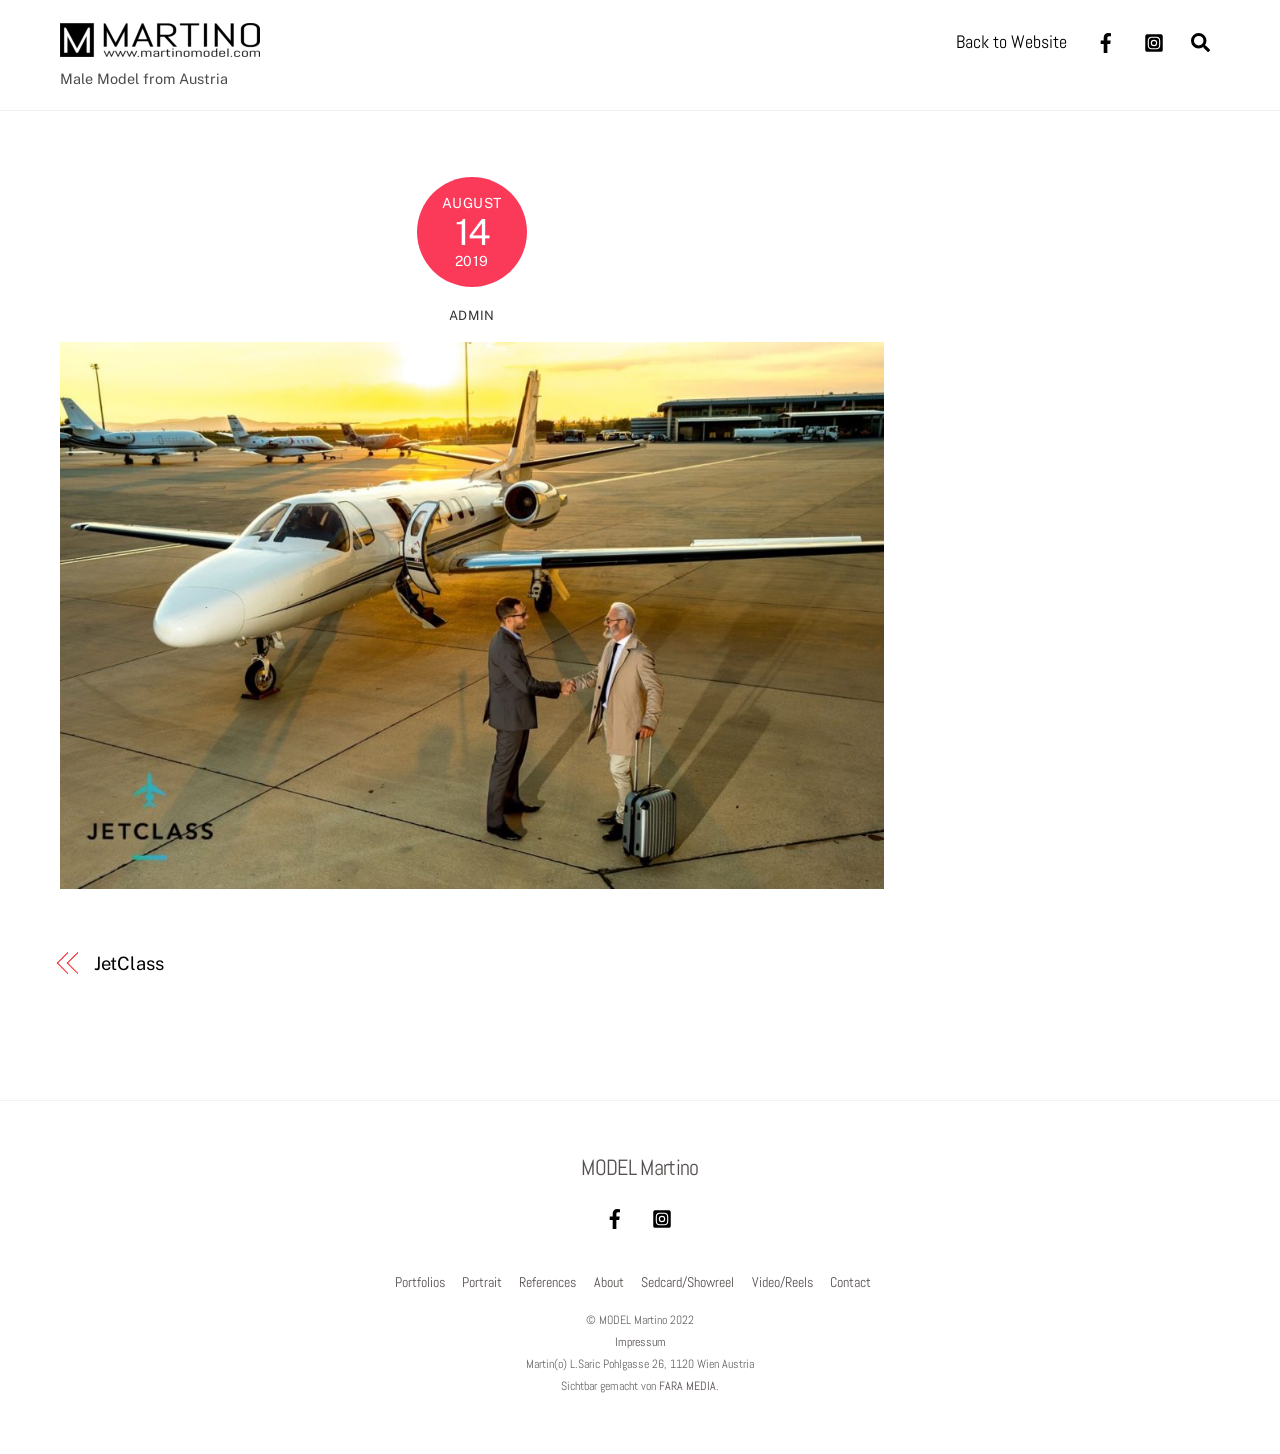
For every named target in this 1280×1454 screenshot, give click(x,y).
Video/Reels (782, 1282)
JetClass (129, 963)
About (609, 1282)
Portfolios (420, 1282)
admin (472, 315)
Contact (850, 1282)
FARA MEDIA (687, 1386)
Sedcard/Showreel (687, 1282)
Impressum (640, 1342)
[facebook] (1106, 40)
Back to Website (1011, 41)
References (547, 1282)
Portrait (482, 1282)
